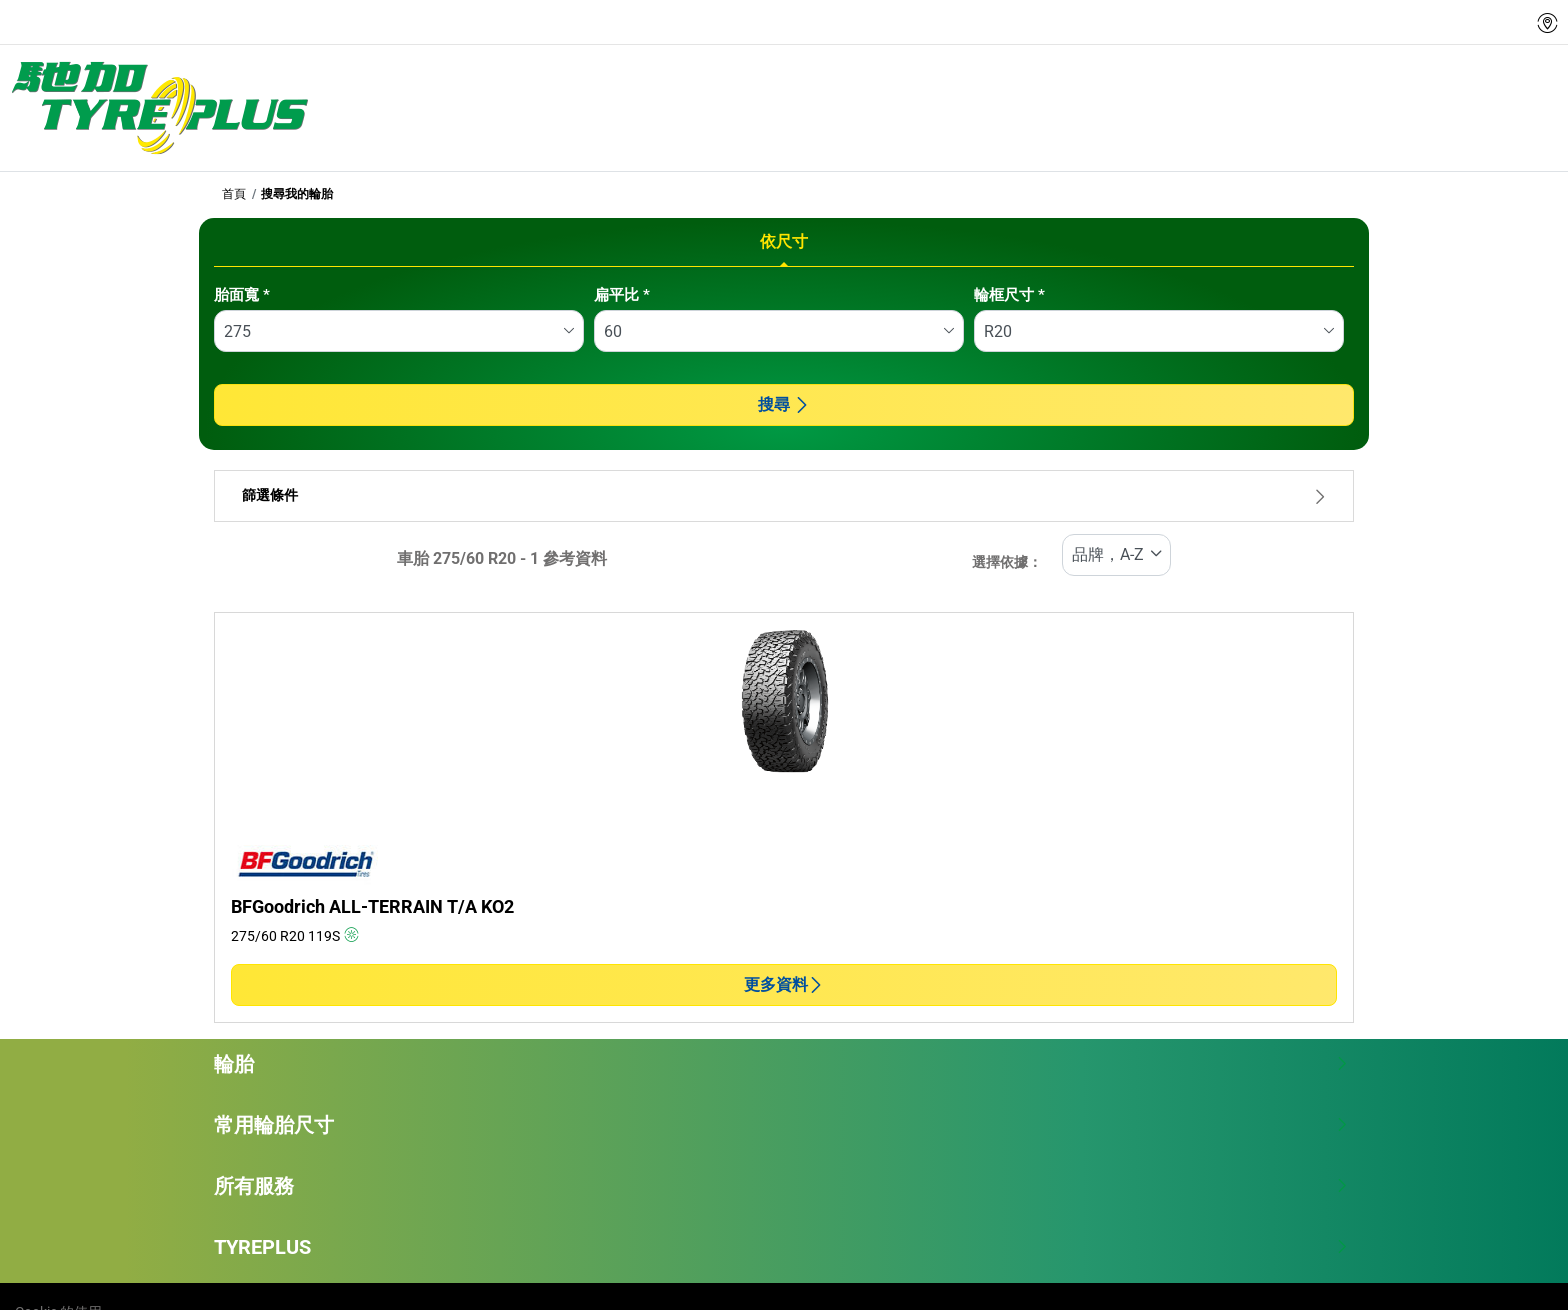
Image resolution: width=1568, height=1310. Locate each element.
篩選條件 (784, 495)
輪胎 (781, 1064)
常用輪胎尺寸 (781, 1125)
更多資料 (784, 984)
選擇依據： (1007, 562)
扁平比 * (622, 295)
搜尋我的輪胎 (297, 194)
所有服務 (781, 1186)
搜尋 (784, 404)
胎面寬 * (242, 295)
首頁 (234, 194)
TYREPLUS (781, 1247)
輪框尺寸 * (1009, 295)
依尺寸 (784, 241)
